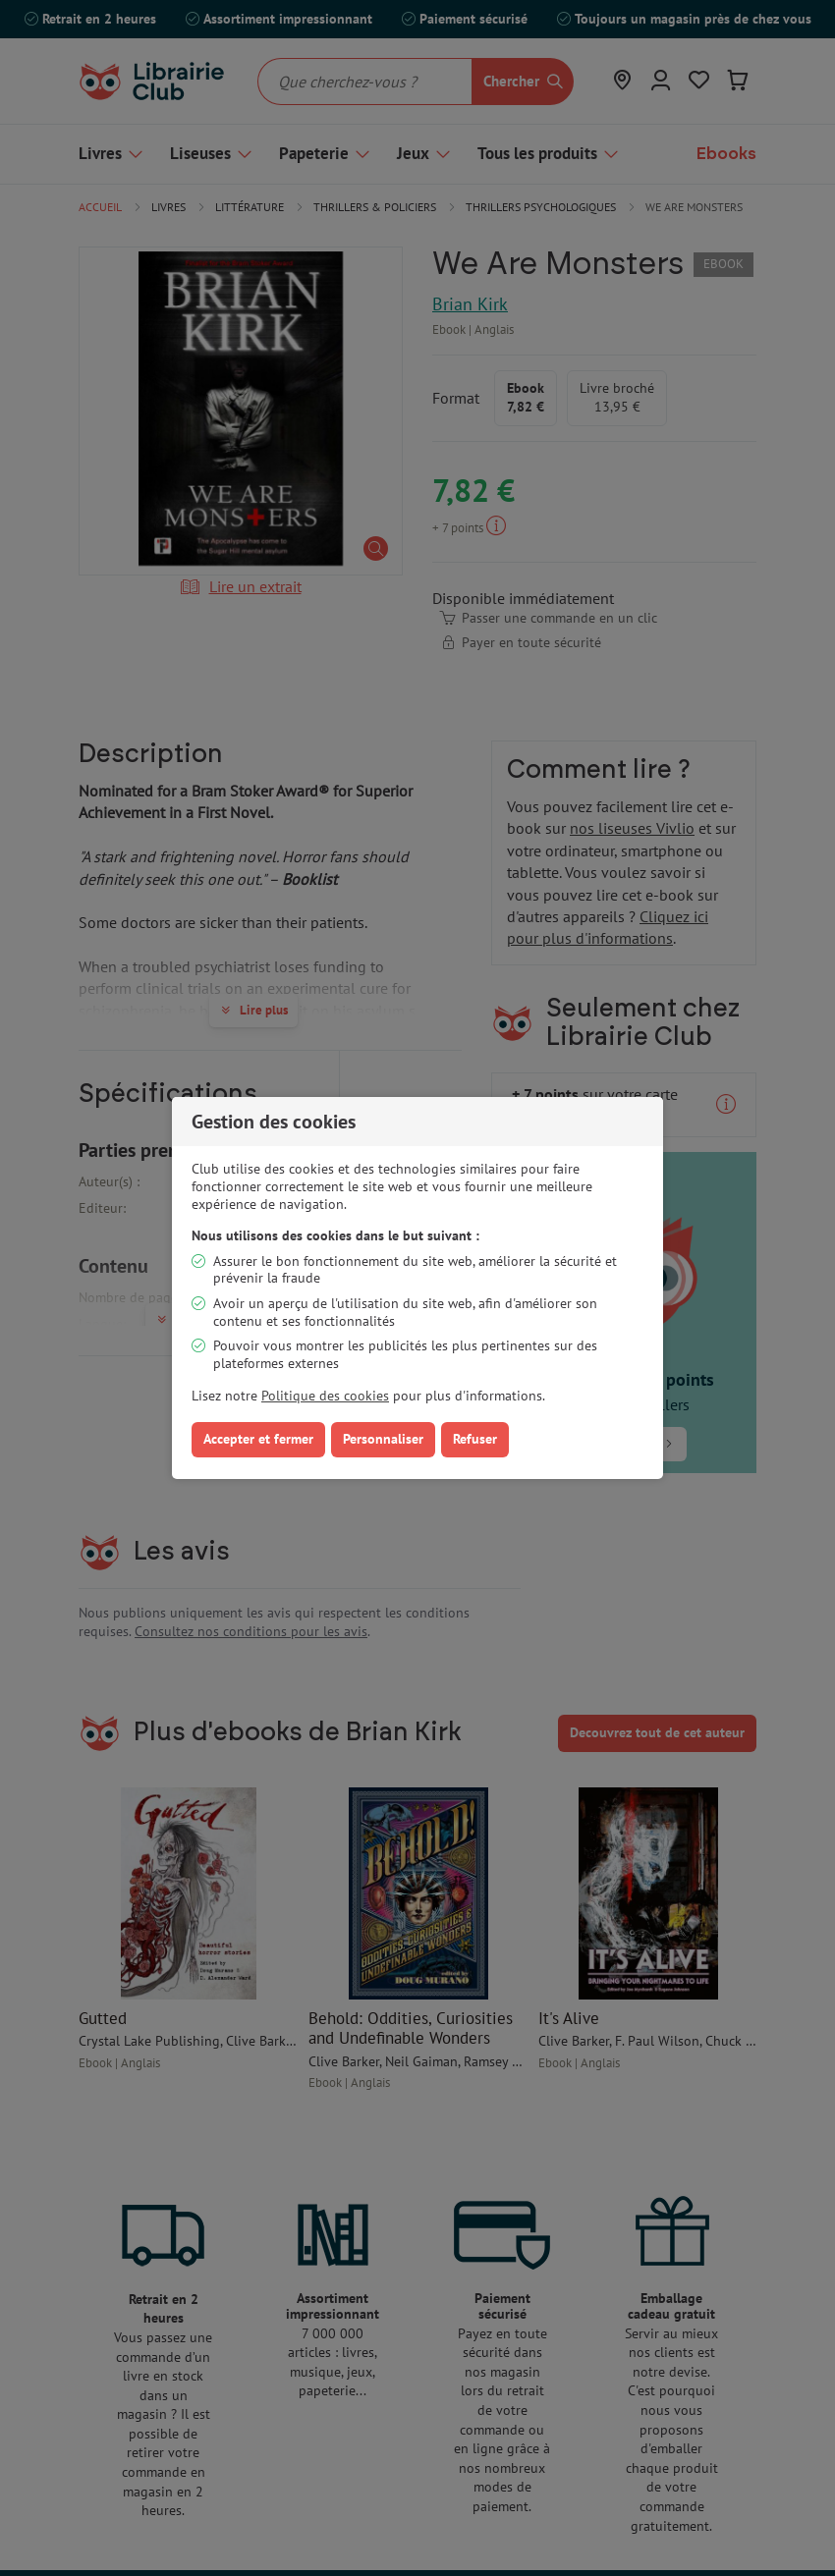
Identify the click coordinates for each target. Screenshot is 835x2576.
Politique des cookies (325, 1395)
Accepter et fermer (258, 1439)
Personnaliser (383, 1439)
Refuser (475, 1439)
